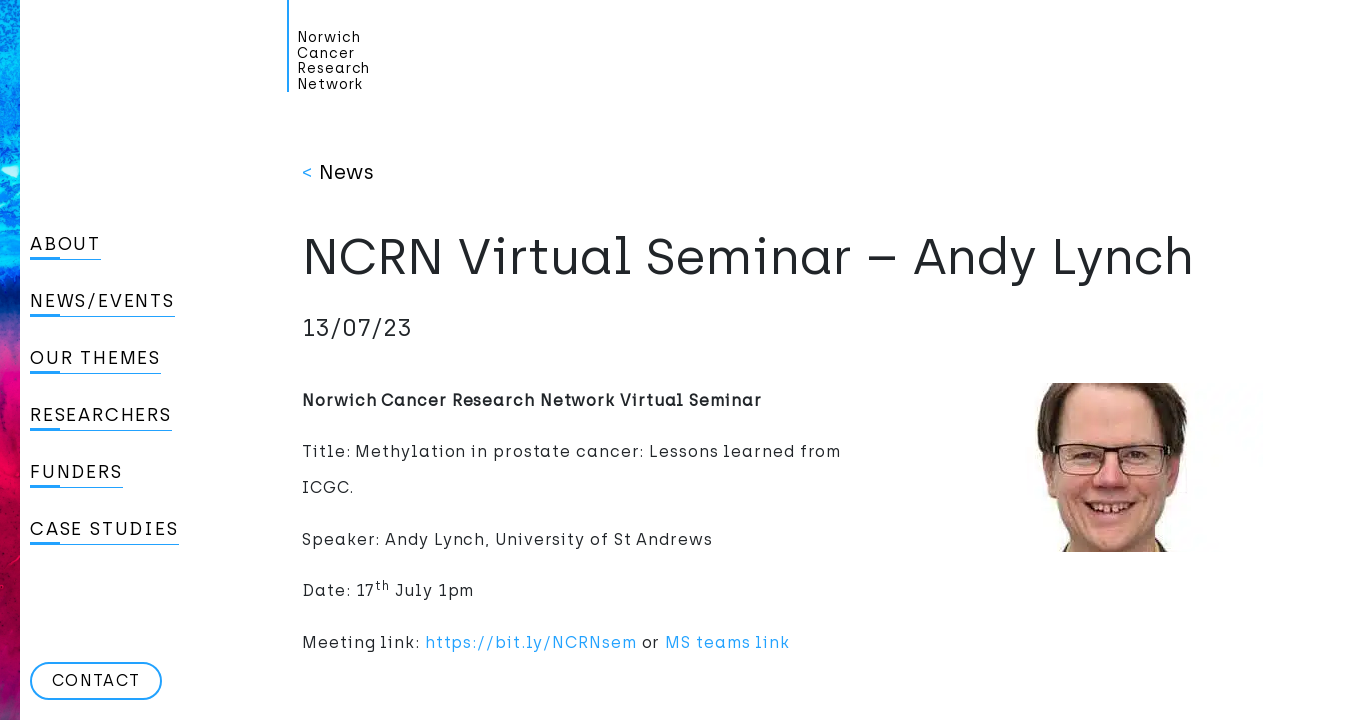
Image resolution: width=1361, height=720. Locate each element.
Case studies (104, 529)
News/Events (102, 301)
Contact (96, 680)
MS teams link (727, 642)
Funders (76, 472)
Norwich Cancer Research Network (333, 61)
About (65, 244)
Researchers (101, 415)
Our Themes (95, 358)
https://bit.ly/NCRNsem (531, 642)
